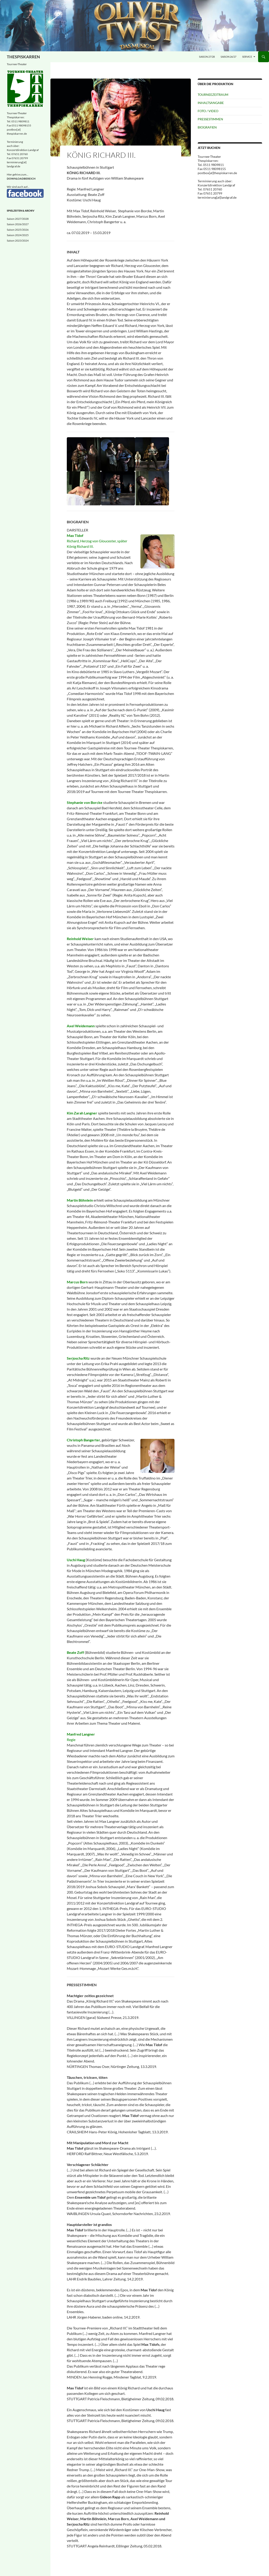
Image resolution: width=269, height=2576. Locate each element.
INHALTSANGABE (211, 103)
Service (247, 56)
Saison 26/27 (228, 56)
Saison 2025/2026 (18, 229)
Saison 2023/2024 (18, 240)
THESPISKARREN (23, 56)
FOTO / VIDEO (208, 111)
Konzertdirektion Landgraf (23, 150)
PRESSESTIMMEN (210, 119)
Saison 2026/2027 (18, 224)
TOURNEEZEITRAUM (213, 94)
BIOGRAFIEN (207, 127)
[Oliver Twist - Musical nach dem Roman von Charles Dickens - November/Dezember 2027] (134, 25)
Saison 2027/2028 (18, 218)
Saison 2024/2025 (18, 235)
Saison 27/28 (207, 56)
